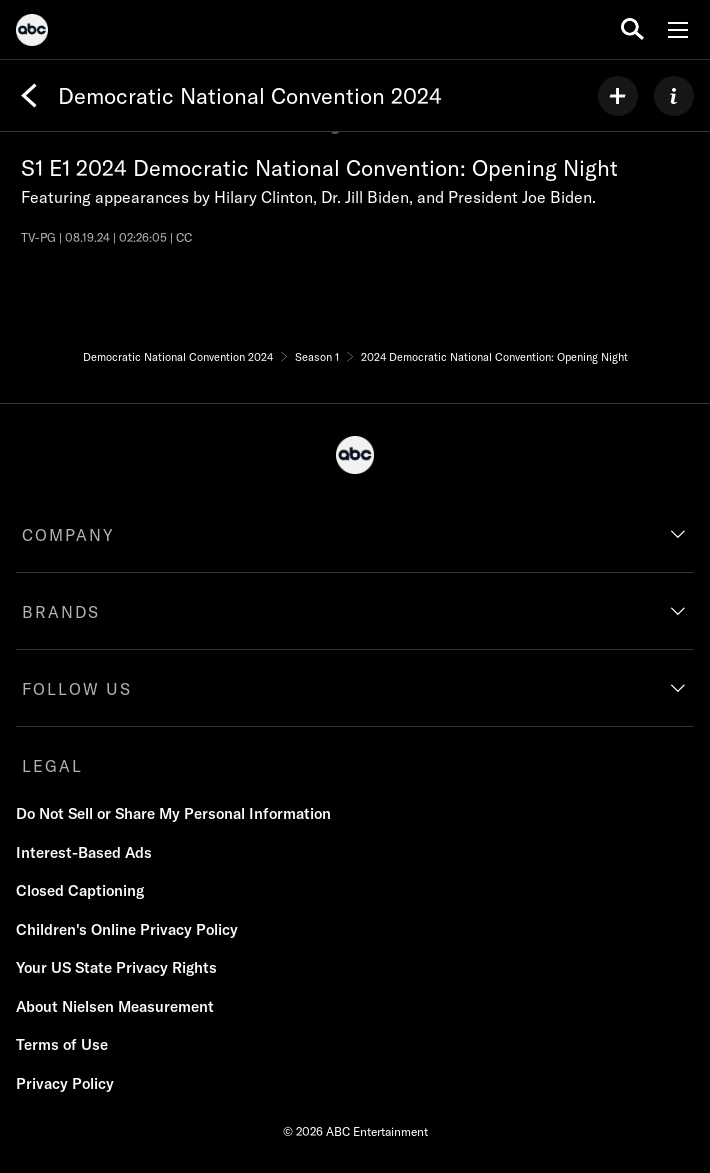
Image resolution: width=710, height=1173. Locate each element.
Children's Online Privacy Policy (127, 929)
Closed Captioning (80, 890)
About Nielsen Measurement (115, 1006)
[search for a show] (632, 29)
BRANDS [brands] (61, 612)
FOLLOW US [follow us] (77, 689)
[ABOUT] (674, 96)
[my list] (618, 96)
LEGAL (52, 766)
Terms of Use (62, 1044)
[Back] (29, 96)
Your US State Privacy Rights (116, 967)
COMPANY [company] (68, 535)
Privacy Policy (65, 1083)
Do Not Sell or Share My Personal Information (173, 813)
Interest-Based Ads (84, 852)
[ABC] (32, 33)
